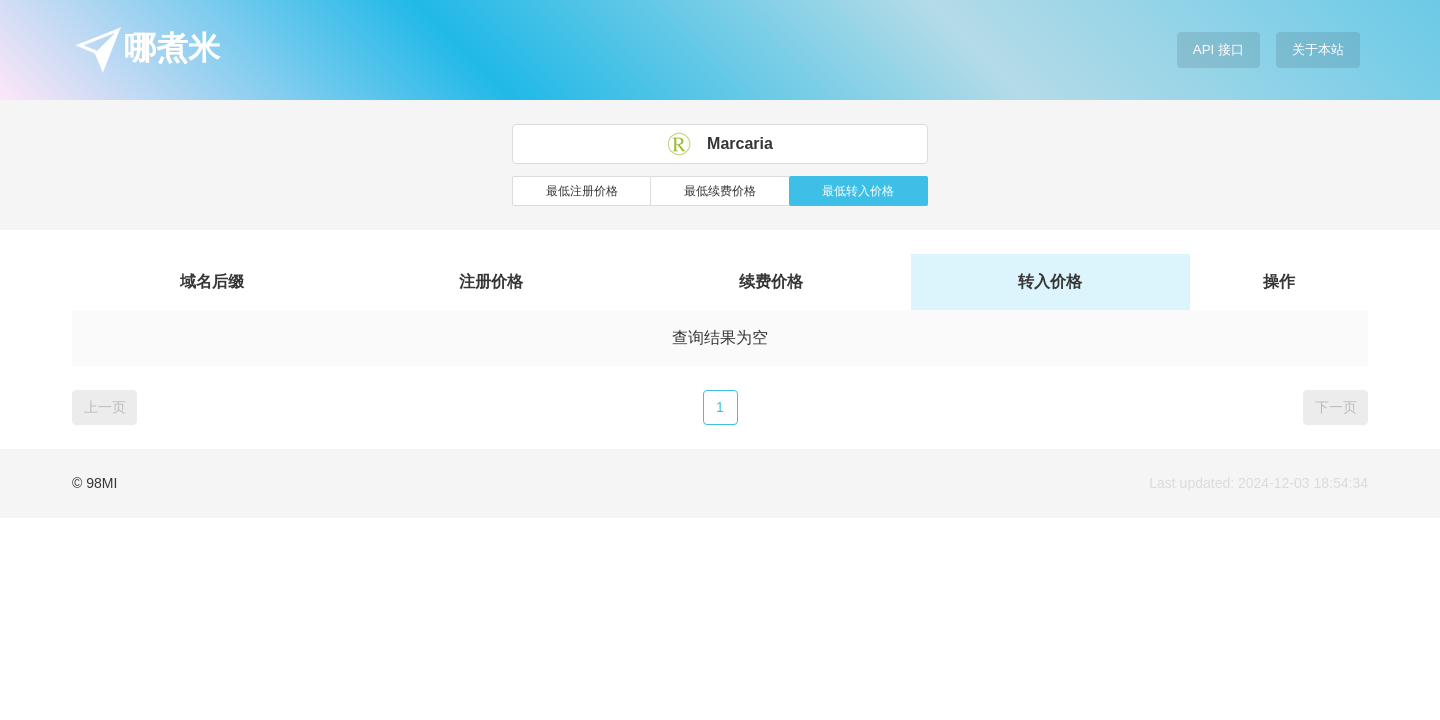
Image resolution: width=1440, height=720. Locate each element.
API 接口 (1218, 49)
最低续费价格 (720, 191)
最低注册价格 (582, 191)
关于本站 (1318, 49)
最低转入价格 (858, 191)
